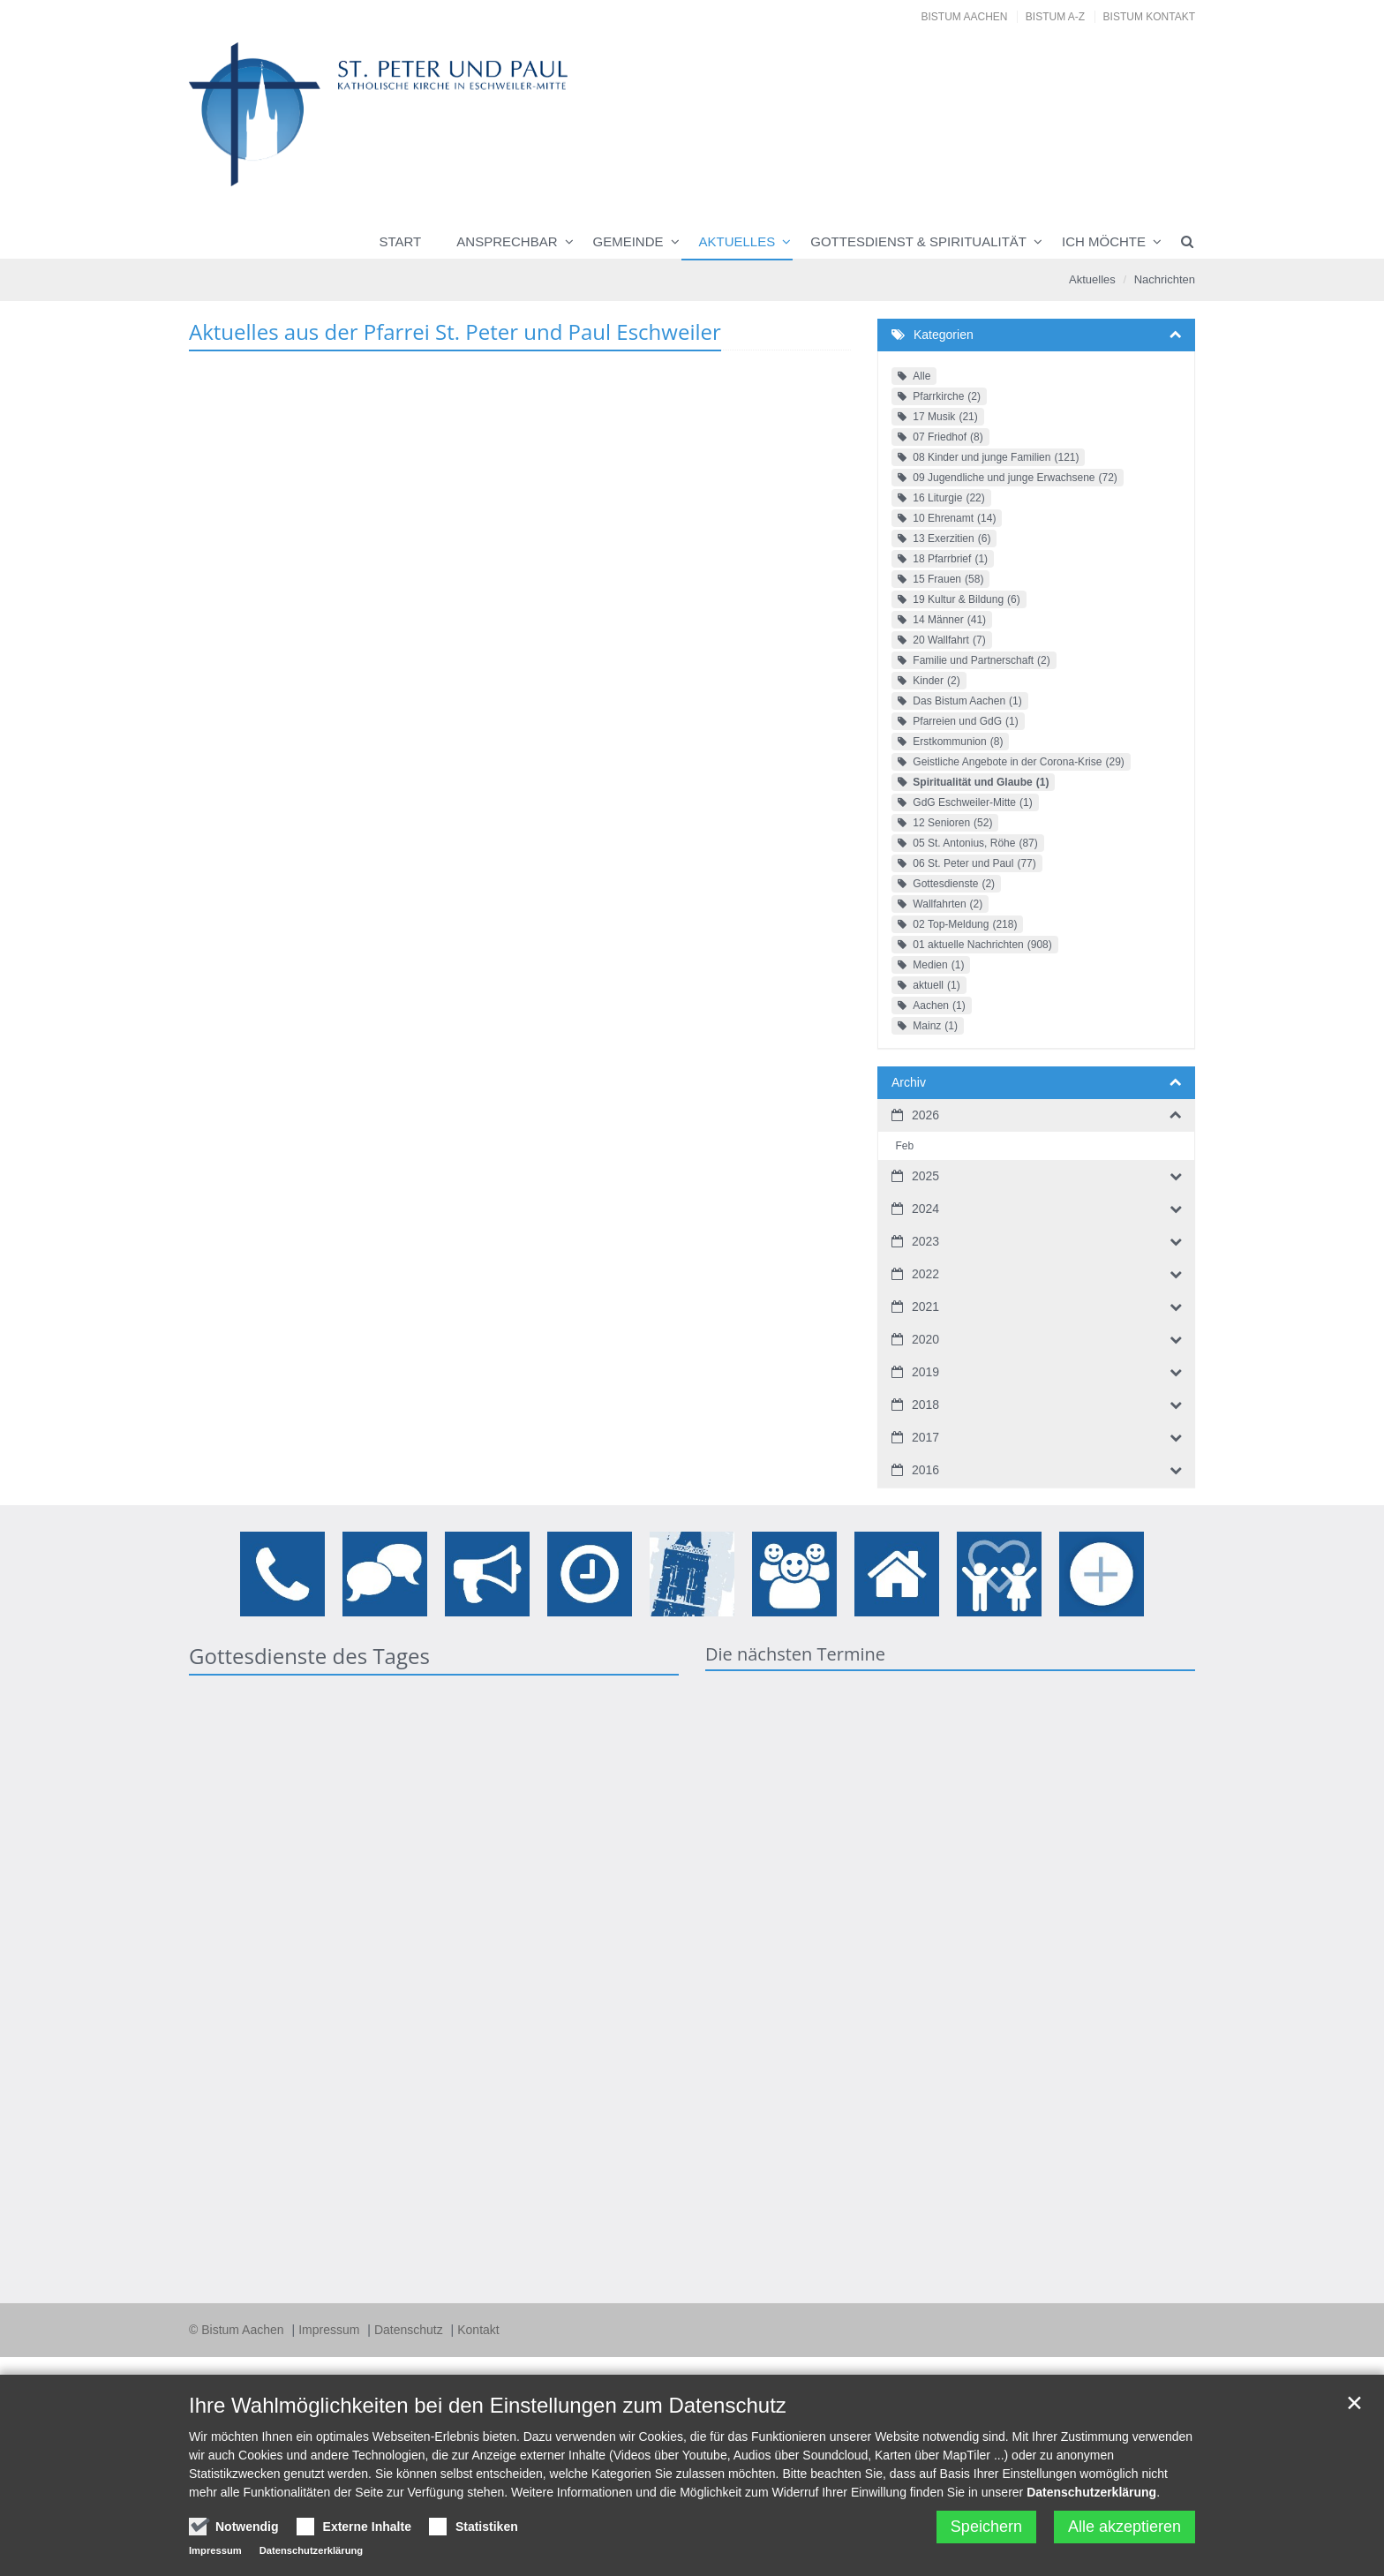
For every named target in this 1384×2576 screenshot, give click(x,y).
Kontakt (478, 2330)
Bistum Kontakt (1149, 17)
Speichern (986, 2526)
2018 (925, 1404)
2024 (925, 1208)
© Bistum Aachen (238, 2330)
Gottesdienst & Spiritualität (918, 241)
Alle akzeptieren (1124, 2526)
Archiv (908, 1082)
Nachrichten (1164, 279)
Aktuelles (737, 241)
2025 (925, 1176)
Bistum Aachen (964, 17)
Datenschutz (410, 2330)
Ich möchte (1104, 241)
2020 (925, 1339)
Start (401, 241)
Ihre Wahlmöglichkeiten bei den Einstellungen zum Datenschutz (487, 2405)
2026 (925, 1115)
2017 (925, 1437)
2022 (925, 1274)
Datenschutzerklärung (1091, 2492)
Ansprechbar (506, 241)
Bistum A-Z (1055, 17)
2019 (925, 1372)
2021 (925, 1306)
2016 (925, 1470)
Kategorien (944, 335)
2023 (925, 1241)
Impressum (330, 2330)
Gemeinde (628, 241)
